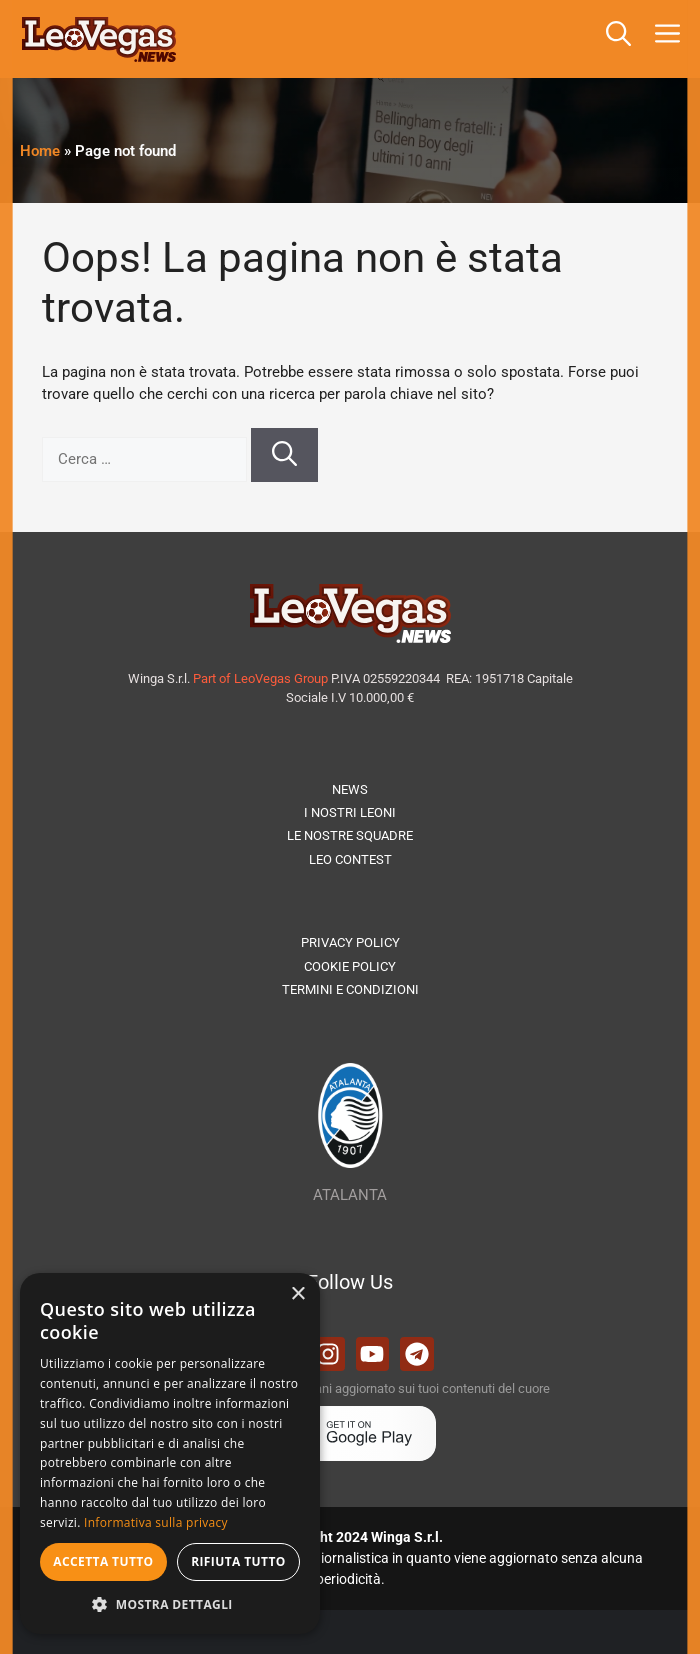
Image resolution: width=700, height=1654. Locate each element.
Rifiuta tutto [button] (238, 1561)
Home (40, 151)
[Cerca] (284, 455)
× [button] (297, 1294)
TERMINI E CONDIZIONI (350, 989)
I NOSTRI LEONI (350, 812)
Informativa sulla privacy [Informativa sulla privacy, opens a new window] (156, 1522)
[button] (618, 39)
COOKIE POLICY (350, 966)
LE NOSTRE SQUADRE (350, 835)
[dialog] (170, 1453)
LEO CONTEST (350, 859)
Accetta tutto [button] (103, 1561)
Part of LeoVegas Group (260, 678)
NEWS (350, 789)
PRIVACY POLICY (350, 942)
